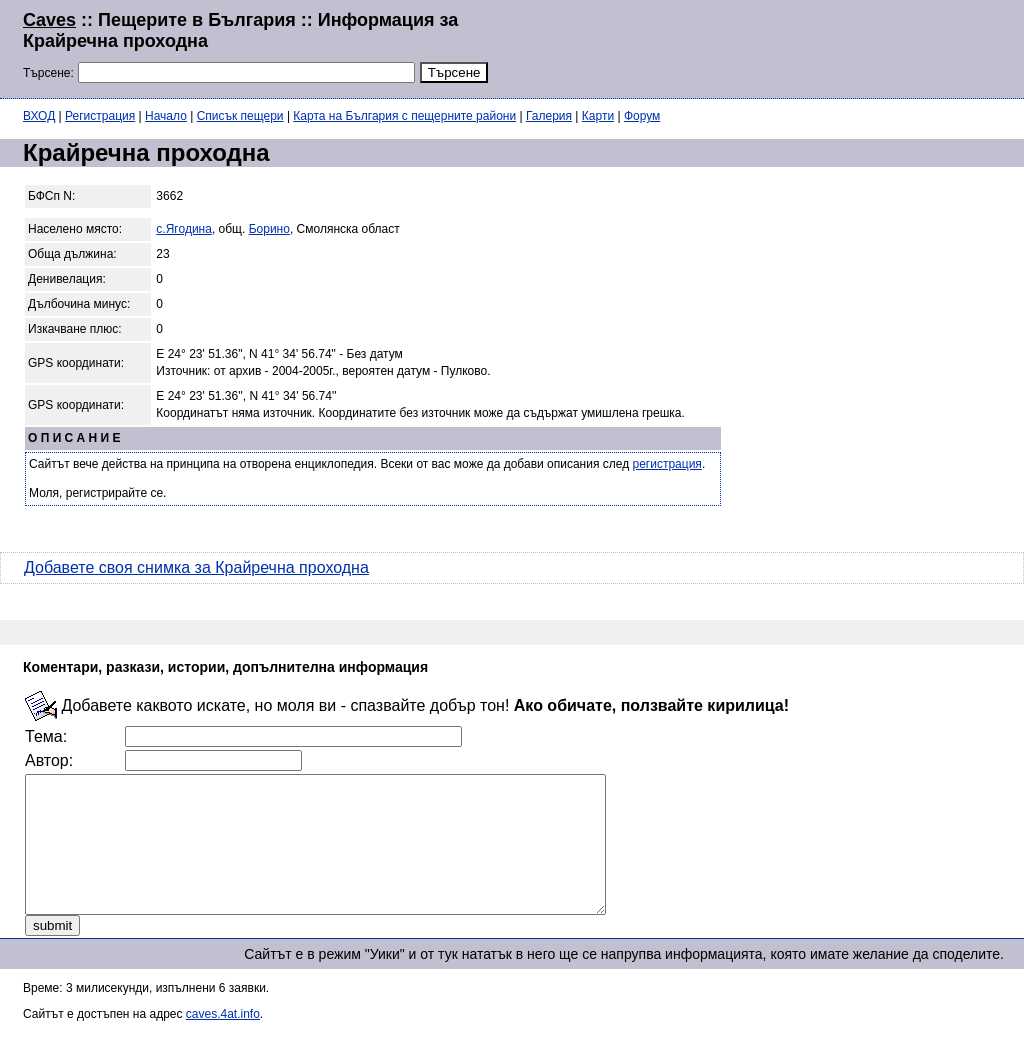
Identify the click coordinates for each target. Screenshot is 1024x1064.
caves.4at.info (223, 1041)
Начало (166, 116)
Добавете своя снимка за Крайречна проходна (196, 567)
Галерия (549, 116)
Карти (598, 116)
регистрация (667, 464)
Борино (269, 229)
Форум (642, 116)
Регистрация (100, 116)
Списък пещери (240, 116)
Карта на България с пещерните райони (404, 116)
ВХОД (39, 116)
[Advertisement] (758, 47)
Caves (49, 20)
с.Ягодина (184, 229)
